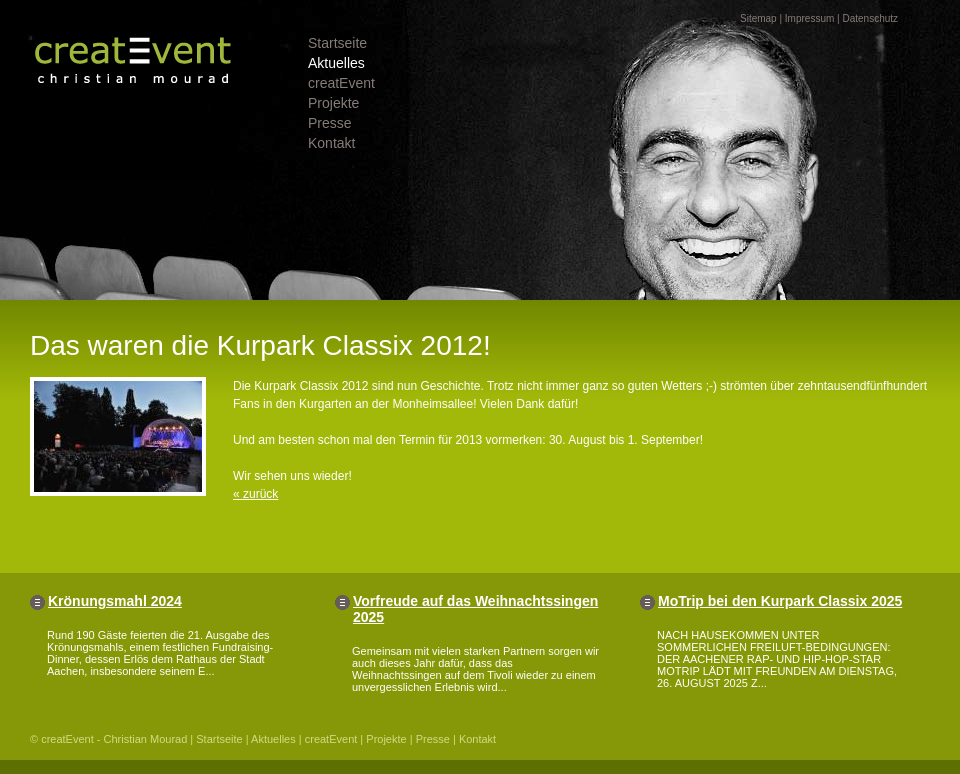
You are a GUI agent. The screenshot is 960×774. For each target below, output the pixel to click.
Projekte (333, 103)
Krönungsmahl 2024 (115, 601)
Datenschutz (870, 18)
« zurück (255, 494)
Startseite (337, 43)
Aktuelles (336, 63)
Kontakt (331, 143)
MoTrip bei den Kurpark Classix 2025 (780, 601)
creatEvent (341, 83)
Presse (330, 123)
